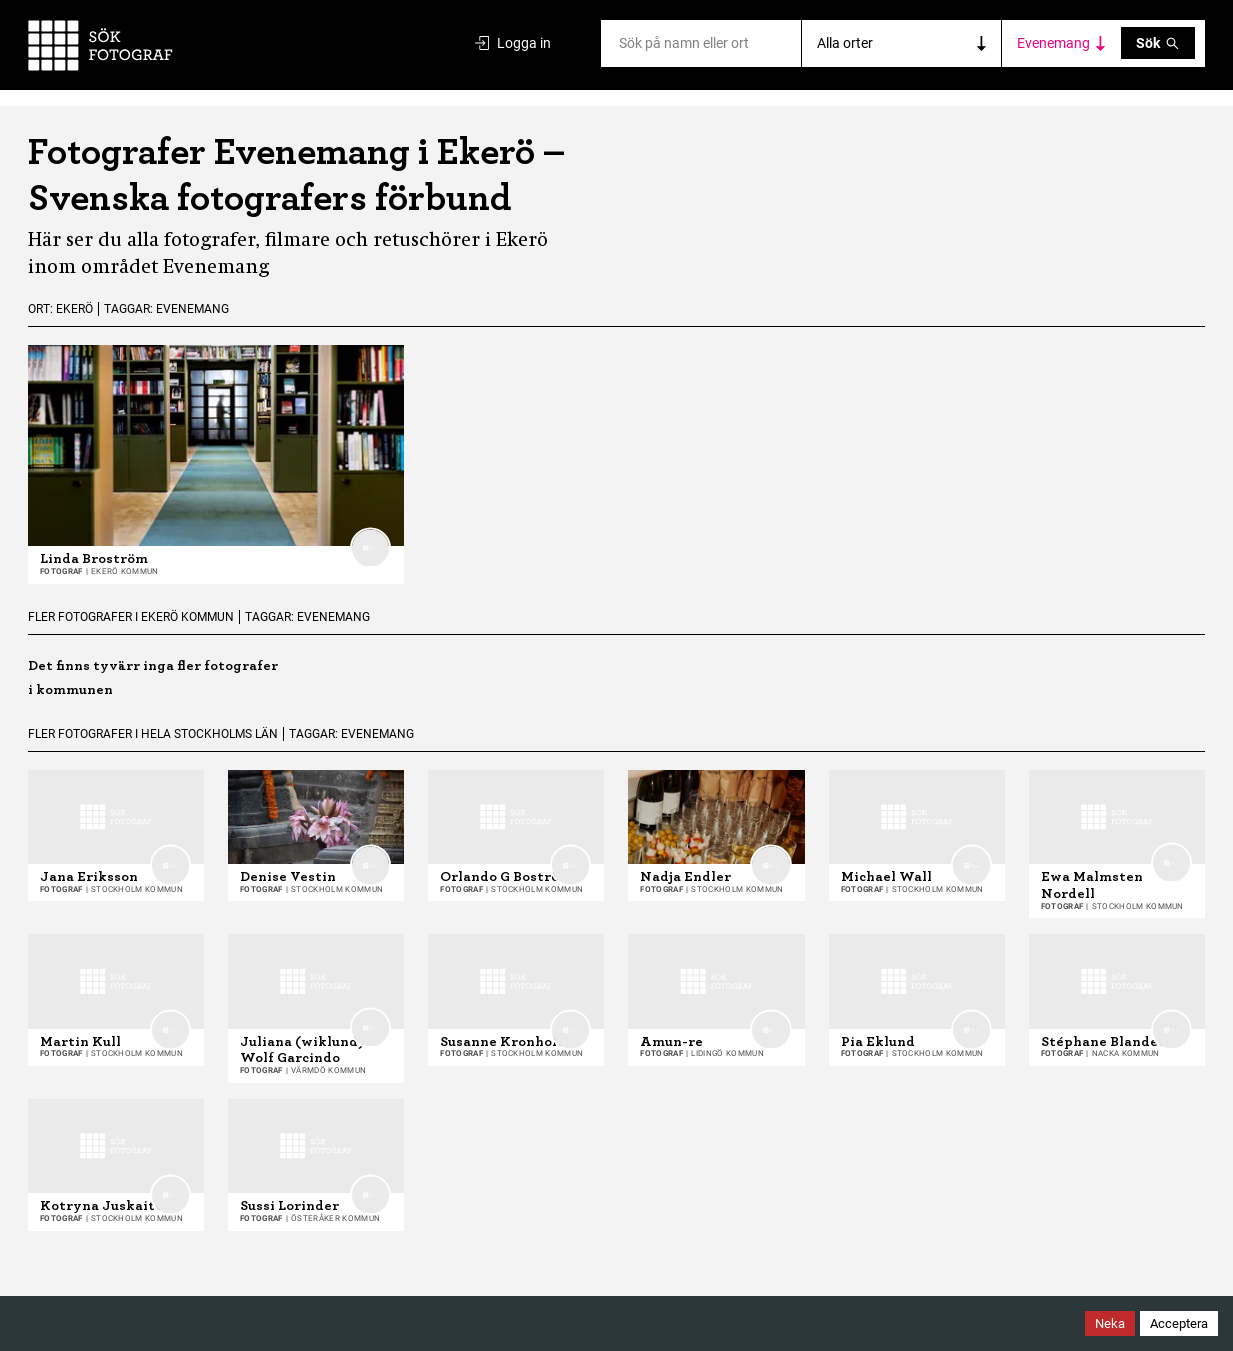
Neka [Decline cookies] (1110, 1323)
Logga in (513, 43)
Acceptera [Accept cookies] (1179, 1323)
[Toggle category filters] (1061, 43)
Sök (1158, 43)
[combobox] (620, 43)
